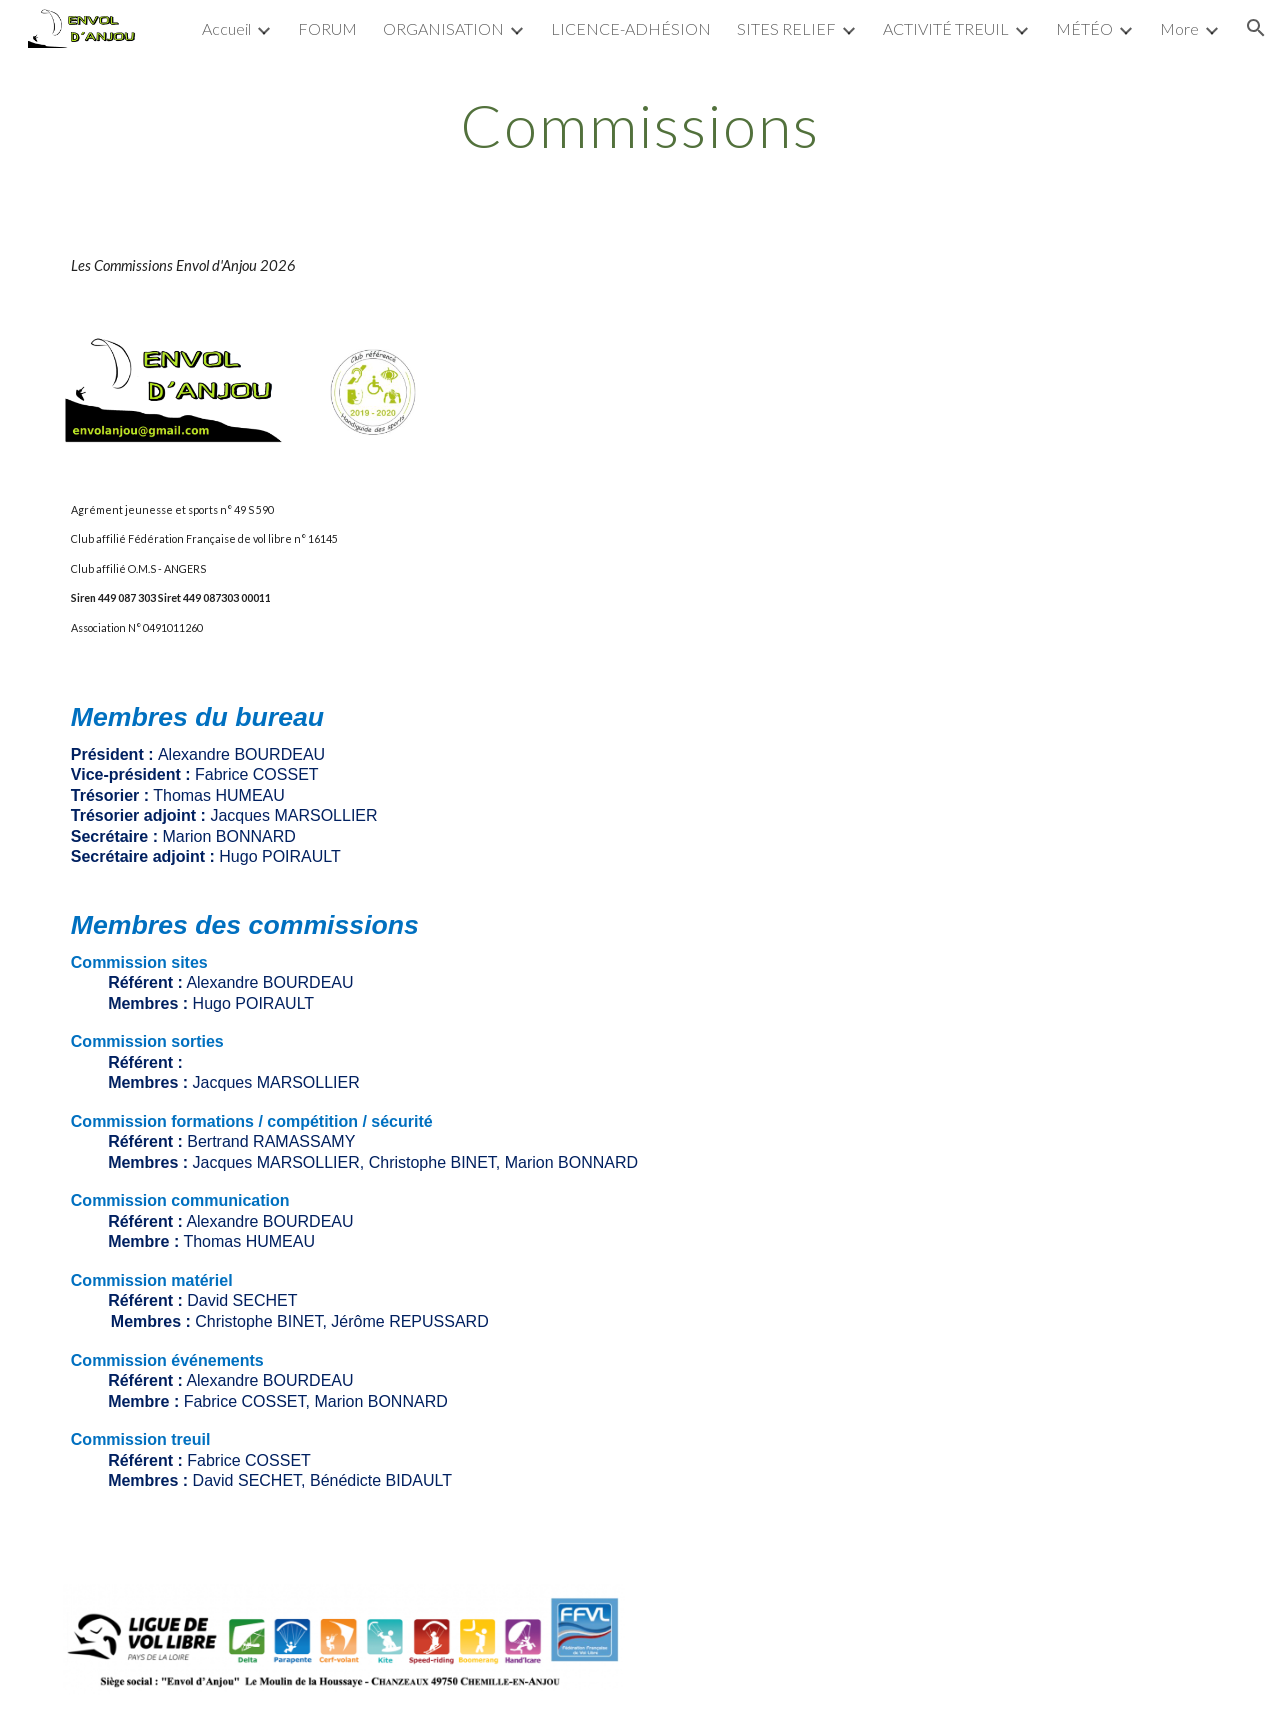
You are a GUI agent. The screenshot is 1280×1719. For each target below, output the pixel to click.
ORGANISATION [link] (443, 28)
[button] (1256, 28)
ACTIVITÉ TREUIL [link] (946, 28)
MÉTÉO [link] (1084, 28)
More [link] (1179, 28)
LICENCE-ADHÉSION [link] (631, 28)
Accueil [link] (226, 28)
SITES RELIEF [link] (786, 28)
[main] (640, 125)
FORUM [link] (327, 28)
